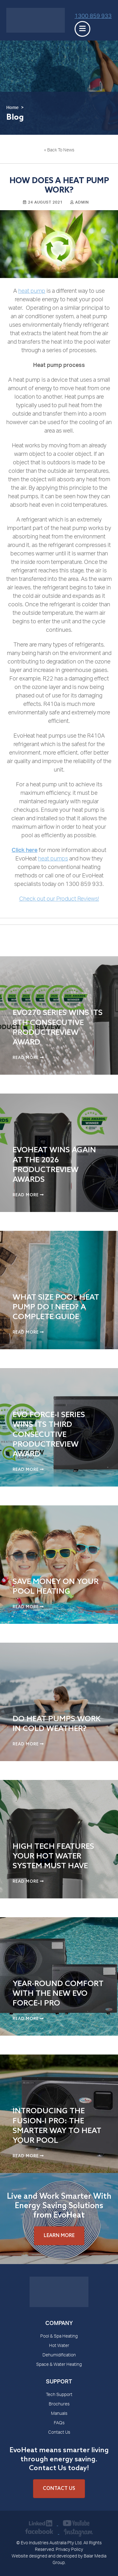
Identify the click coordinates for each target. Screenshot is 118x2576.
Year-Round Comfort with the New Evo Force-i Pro (58, 1993)
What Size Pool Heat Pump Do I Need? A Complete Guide (56, 1307)
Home (12, 108)
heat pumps (53, 859)
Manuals (59, 2414)
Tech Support (59, 2395)
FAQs (59, 2423)
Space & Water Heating (59, 2365)
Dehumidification (59, 2355)
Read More (28, 1058)
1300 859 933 (93, 16)
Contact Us (59, 2433)
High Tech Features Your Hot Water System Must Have (53, 1856)
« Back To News (59, 150)
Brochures (59, 2404)
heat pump (31, 291)
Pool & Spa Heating (59, 2336)
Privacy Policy (69, 2550)
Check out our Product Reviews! (59, 899)
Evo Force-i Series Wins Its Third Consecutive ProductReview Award (49, 1435)
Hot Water (59, 2346)
